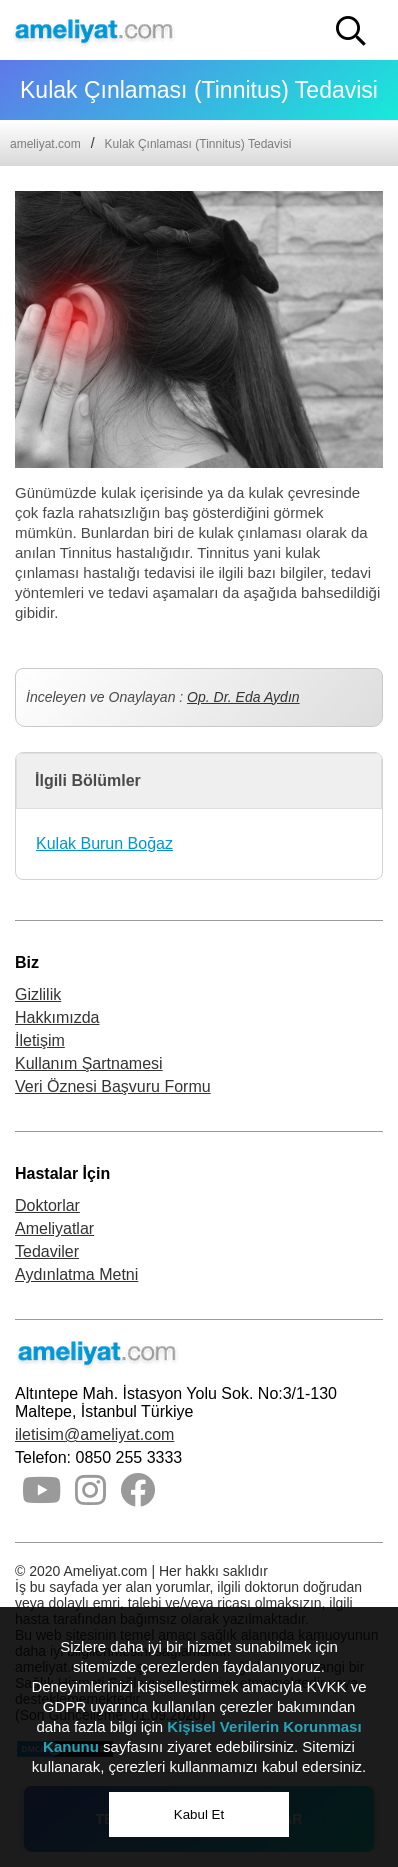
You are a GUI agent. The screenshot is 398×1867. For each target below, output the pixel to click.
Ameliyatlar (54, 1228)
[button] (351, 31)
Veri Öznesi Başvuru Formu (113, 1086)
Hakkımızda (57, 1017)
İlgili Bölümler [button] (88, 780)
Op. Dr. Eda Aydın (243, 697)
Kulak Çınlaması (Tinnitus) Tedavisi (198, 144)
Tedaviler (47, 1251)
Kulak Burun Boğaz (104, 843)
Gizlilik (38, 994)
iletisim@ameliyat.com (94, 1434)
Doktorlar (47, 1205)
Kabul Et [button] (199, 1814)
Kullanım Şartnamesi (89, 1063)
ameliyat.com (45, 144)
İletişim (40, 1040)
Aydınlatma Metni (76, 1274)
